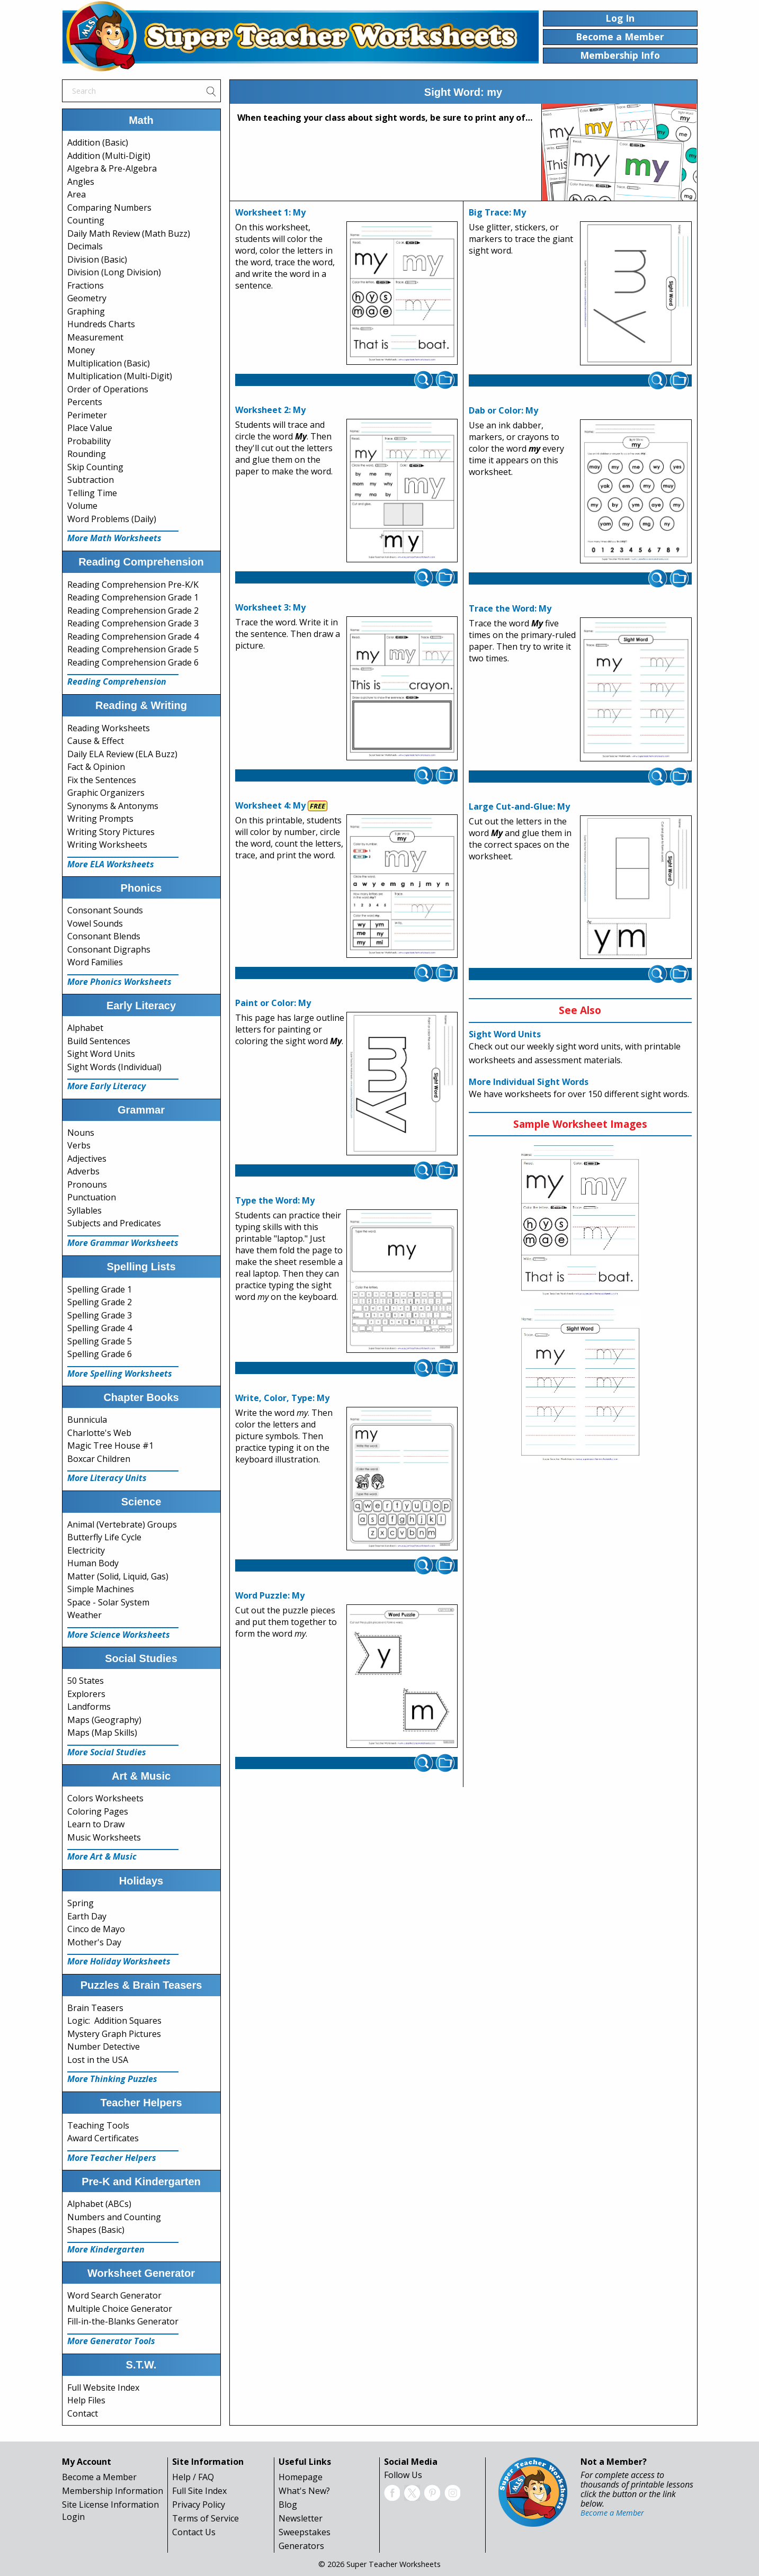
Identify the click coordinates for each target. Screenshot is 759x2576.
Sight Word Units (101, 1054)
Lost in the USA (97, 2060)
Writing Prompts (100, 818)
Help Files (86, 2400)
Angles (80, 181)
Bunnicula (87, 1419)
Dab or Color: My (503, 410)
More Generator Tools (111, 2341)
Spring (80, 1903)
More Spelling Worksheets (119, 1373)
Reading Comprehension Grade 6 (133, 662)
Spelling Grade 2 (99, 1302)
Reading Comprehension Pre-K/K (133, 584)
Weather (84, 1615)
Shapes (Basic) (95, 2230)
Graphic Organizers (106, 792)
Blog (288, 2504)
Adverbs (83, 1171)
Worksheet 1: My (270, 212)
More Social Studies (106, 1752)
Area (76, 194)
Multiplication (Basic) (108, 363)
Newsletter (301, 2518)
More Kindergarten (106, 2249)
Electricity (86, 1550)
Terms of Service (205, 2518)
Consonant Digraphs (108, 949)
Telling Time (92, 493)
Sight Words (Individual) (114, 1067)
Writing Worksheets (107, 844)
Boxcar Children (98, 1459)
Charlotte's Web (99, 1433)
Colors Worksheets (105, 1798)
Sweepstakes (305, 2532)
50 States (85, 1680)
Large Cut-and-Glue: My (519, 806)
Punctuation (91, 1197)
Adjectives (86, 1158)
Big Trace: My (497, 212)
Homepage (301, 2477)
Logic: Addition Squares (114, 2020)
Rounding (86, 454)
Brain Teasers (95, 2008)
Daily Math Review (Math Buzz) (128, 233)
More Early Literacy (106, 1086)
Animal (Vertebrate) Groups (122, 1524)
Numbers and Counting (114, 2217)
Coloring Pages (97, 1811)
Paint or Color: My (273, 1003)
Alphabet (85, 1028)
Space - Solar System (108, 1602)
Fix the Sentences (101, 780)
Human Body (93, 1563)
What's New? (304, 2491)
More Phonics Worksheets (119, 982)
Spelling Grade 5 (99, 1341)
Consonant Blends (103, 936)
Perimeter (87, 415)
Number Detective (103, 2046)
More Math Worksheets (114, 538)
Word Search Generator (114, 2295)
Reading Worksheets (108, 728)
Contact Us (194, 2532)
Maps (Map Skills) (102, 1732)
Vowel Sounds (95, 923)
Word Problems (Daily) (111, 519)
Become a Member (99, 2477)
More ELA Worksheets (110, 864)
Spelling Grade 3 (99, 1315)
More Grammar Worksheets (122, 1243)
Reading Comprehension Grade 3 (133, 623)
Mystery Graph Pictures (114, 2034)
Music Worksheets (104, 1837)
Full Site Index (199, 2491)
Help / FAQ (193, 2477)
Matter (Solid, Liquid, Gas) (117, 1576)
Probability (89, 441)
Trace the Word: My (510, 608)
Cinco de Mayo (96, 1929)
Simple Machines (100, 1589)
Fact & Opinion (96, 767)
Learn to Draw (95, 1824)
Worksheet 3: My (270, 607)
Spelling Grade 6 (99, 1354)
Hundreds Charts (101, 324)
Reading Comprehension (116, 681)
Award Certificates (103, 2138)
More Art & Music (102, 1856)
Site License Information (110, 2504)
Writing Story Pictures (111, 832)
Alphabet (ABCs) (99, 2204)
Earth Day (86, 1916)
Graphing (86, 311)
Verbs (79, 1145)
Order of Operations (107, 389)
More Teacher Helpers (111, 2158)
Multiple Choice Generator (119, 2308)
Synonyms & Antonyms (112, 806)
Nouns (80, 1132)
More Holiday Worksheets (119, 1961)
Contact (82, 2413)
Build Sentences (98, 1041)
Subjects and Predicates (114, 1223)
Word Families (95, 962)
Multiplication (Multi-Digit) (119, 376)
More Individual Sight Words (528, 1082)
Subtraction (90, 480)
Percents (84, 402)
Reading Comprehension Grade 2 (133, 610)
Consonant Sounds (105, 910)
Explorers (86, 1694)
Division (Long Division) (114, 272)
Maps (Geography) (104, 1720)
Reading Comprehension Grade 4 (133, 636)
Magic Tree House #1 (110, 1445)
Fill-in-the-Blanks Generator (122, 2321)
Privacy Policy (198, 2504)
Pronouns (87, 1184)
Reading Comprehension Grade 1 (133, 597)
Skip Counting (95, 467)
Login (73, 2517)
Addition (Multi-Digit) (108, 155)
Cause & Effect (95, 741)
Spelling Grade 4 (99, 1328)
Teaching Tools (98, 2125)
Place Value (89, 428)
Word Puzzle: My (270, 1595)
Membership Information (112, 2491)
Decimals (85, 246)
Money (81, 350)
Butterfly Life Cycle (104, 1537)
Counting (85, 220)
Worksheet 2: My (270, 410)
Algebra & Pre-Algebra (112, 168)
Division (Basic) (97, 259)
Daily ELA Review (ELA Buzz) (122, 754)
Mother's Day (94, 1942)
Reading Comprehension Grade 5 (133, 649)
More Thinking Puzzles (112, 2079)
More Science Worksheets (118, 1634)
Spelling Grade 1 (99, 1289)
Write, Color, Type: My (282, 1398)
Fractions (85, 285)
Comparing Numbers (109, 207)
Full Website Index (103, 2387)
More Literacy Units (107, 1478)
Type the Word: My (275, 1200)
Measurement (95, 337)
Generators (301, 2546)
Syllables (84, 1210)
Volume (82, 505)
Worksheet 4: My (270, 805)
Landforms (89, 1706)
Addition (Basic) (97, 142)
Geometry (86, 298)
